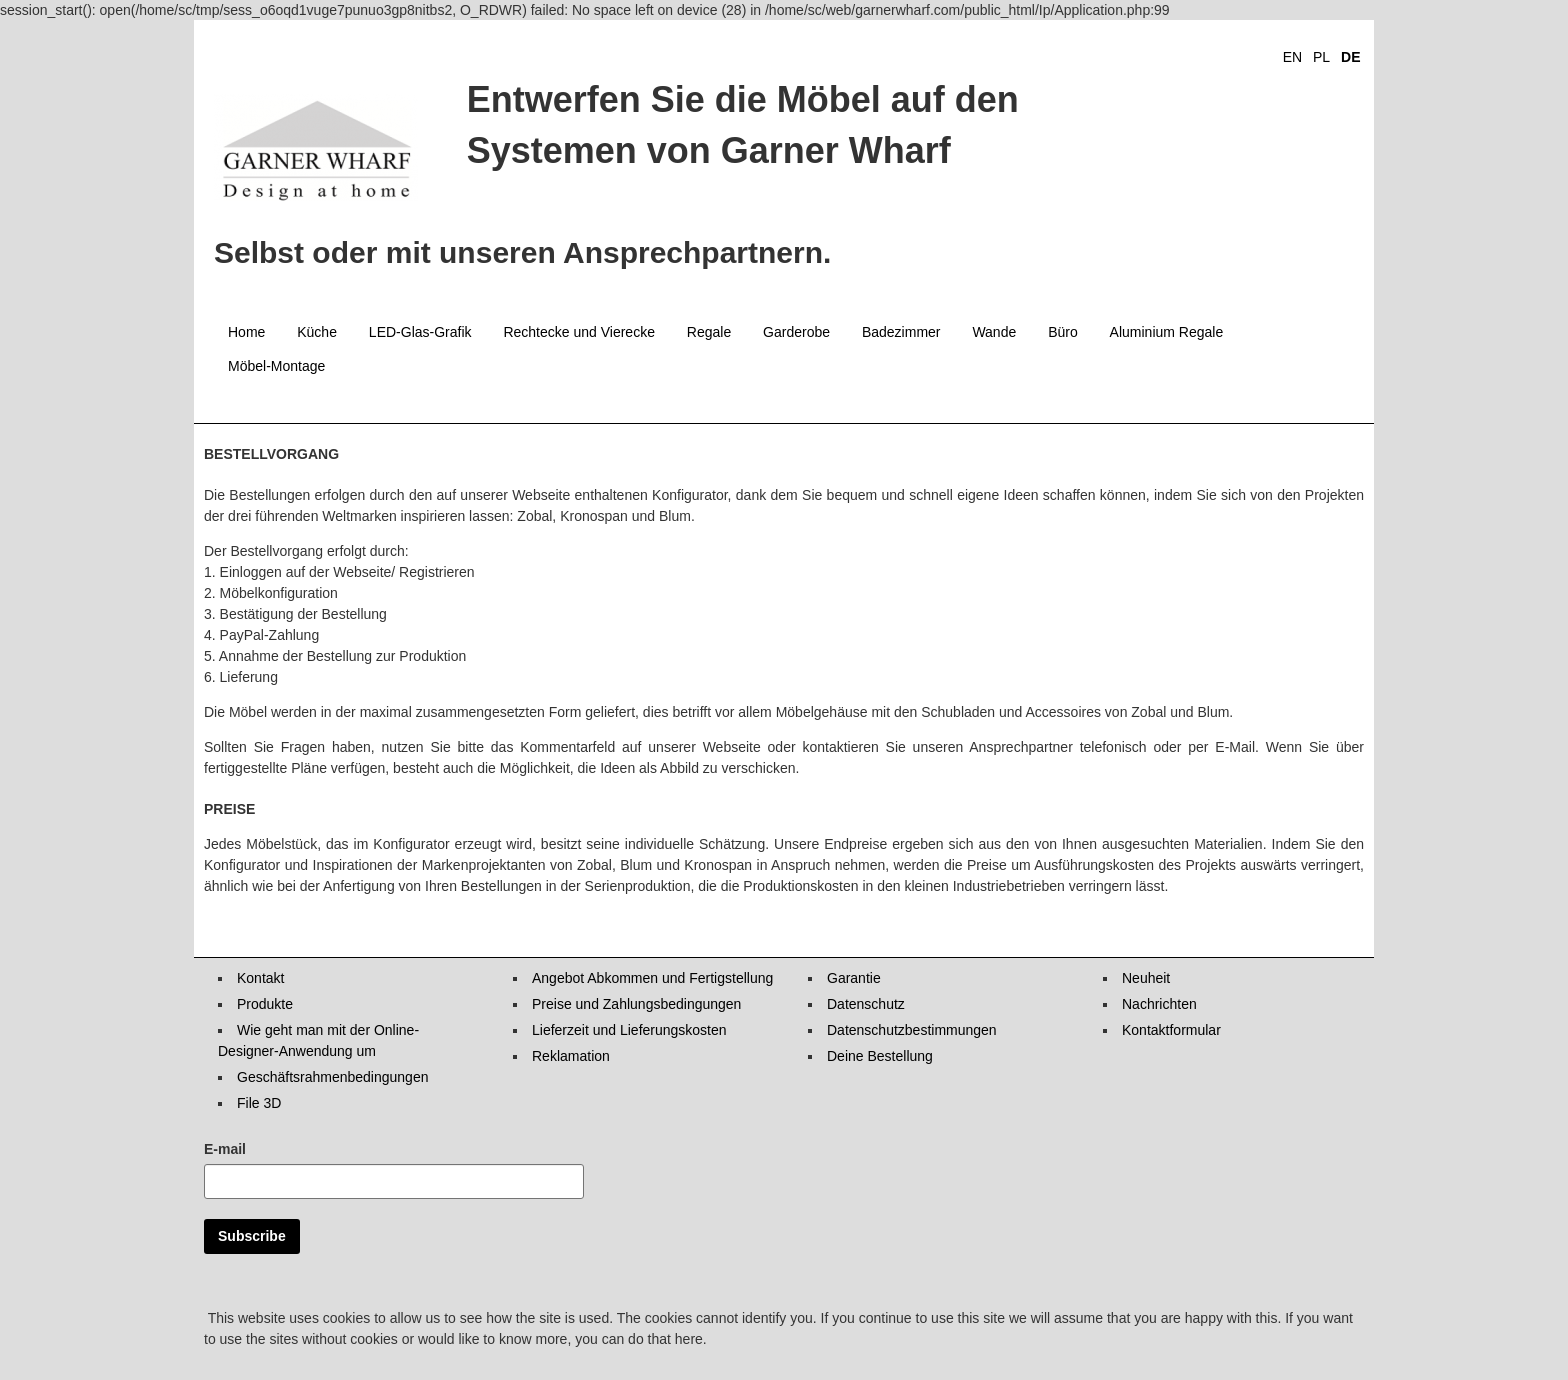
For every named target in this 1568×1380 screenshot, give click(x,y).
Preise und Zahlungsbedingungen (636, 1004)
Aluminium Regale (1167, 332)
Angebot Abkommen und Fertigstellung (652, 978)
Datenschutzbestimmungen (912, 1030)
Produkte (265, 1004)
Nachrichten (1159, 1004)
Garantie (854, 978)
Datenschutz (866, 1004)
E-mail (225, 1149)
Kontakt (260, 978)
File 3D (259, 1103)
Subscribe (252, 1236)
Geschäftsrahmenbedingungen (332, 1077)
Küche (317, 332)
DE (1350, 57)
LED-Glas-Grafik (420, 332)
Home (246, 332)
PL (1321, 57)
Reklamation (571, 1056)
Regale (709, 332)
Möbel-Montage (276, 366)
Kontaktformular (1171, 1030)
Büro (1063, 332)
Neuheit (1146, 978)
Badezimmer (901, 332)
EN (1292, 57)
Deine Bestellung (880, 1056)
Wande (994, 332)
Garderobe (796, 332)
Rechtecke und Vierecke (579, 332)
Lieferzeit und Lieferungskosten (629, 1030)
